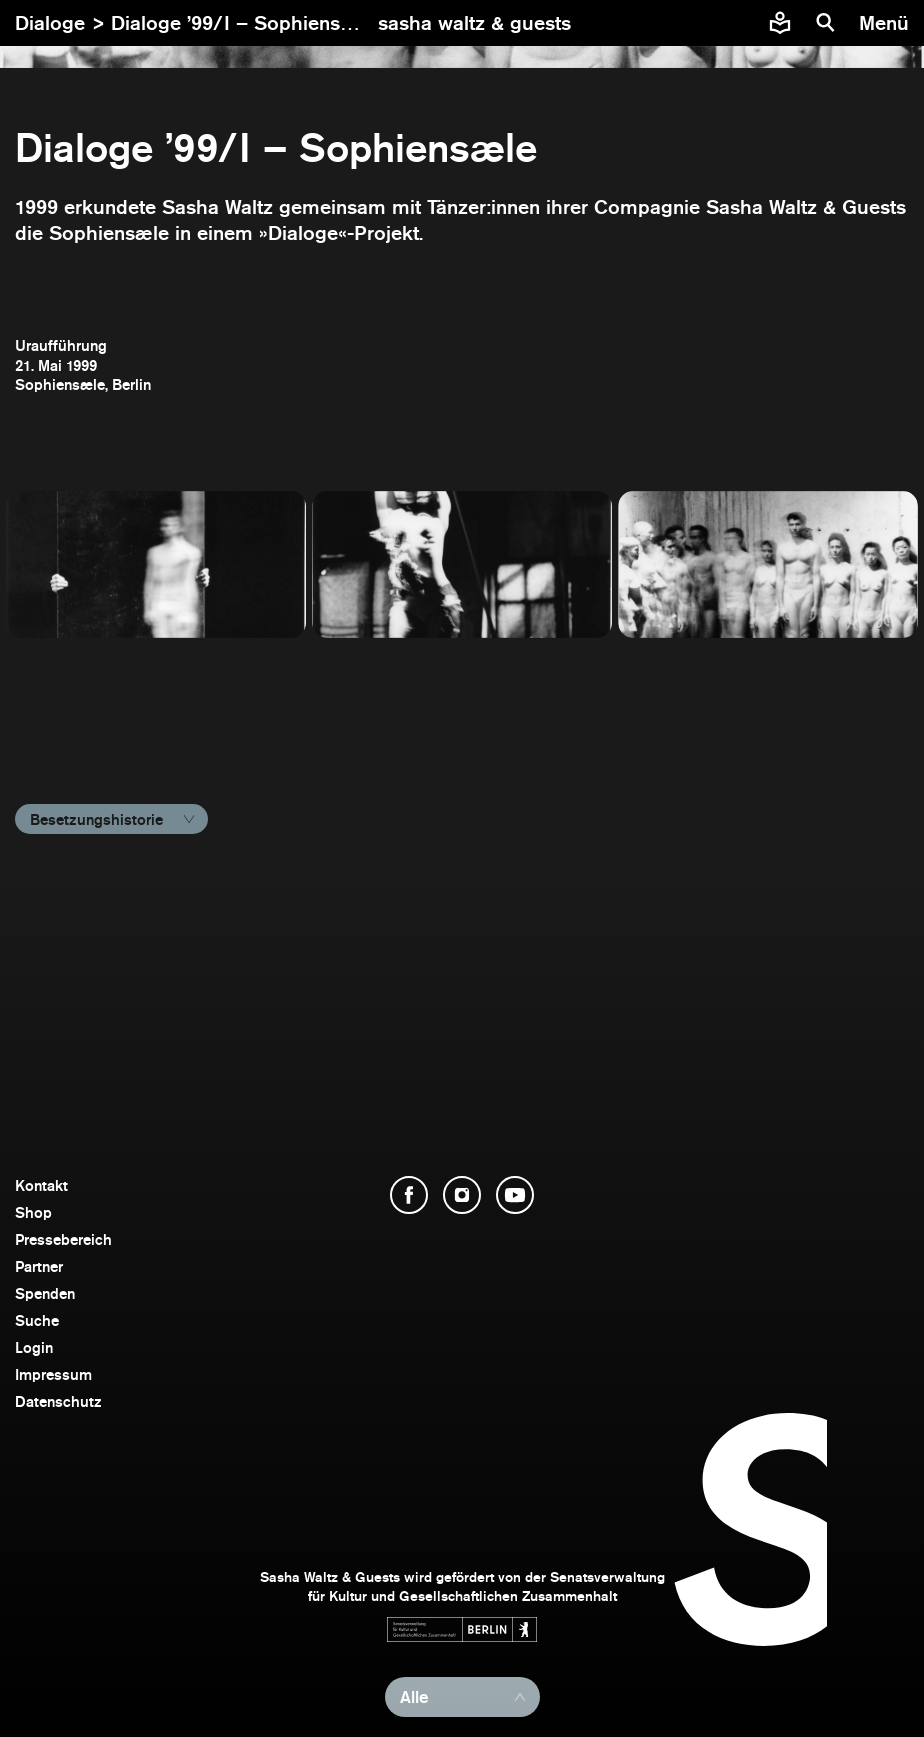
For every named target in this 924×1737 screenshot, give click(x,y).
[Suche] (826, 23)
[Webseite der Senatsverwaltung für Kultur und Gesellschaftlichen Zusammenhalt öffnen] (462, 1629)
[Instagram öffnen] (462, 1195)
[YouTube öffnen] (515, 1195)
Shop (33, 1212)
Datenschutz (58, 1401)
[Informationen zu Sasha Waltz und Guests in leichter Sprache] (780, 23)
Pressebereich (63, 1239)
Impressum (53, 1374)
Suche (37, 1320)
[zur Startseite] (474, 23)
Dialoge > (63, 23)
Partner (39, 1266)
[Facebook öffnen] (409, 1195)
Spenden (45, 1293)
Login (34, 1347)
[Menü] (886, 23)
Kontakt (41, 1185)
